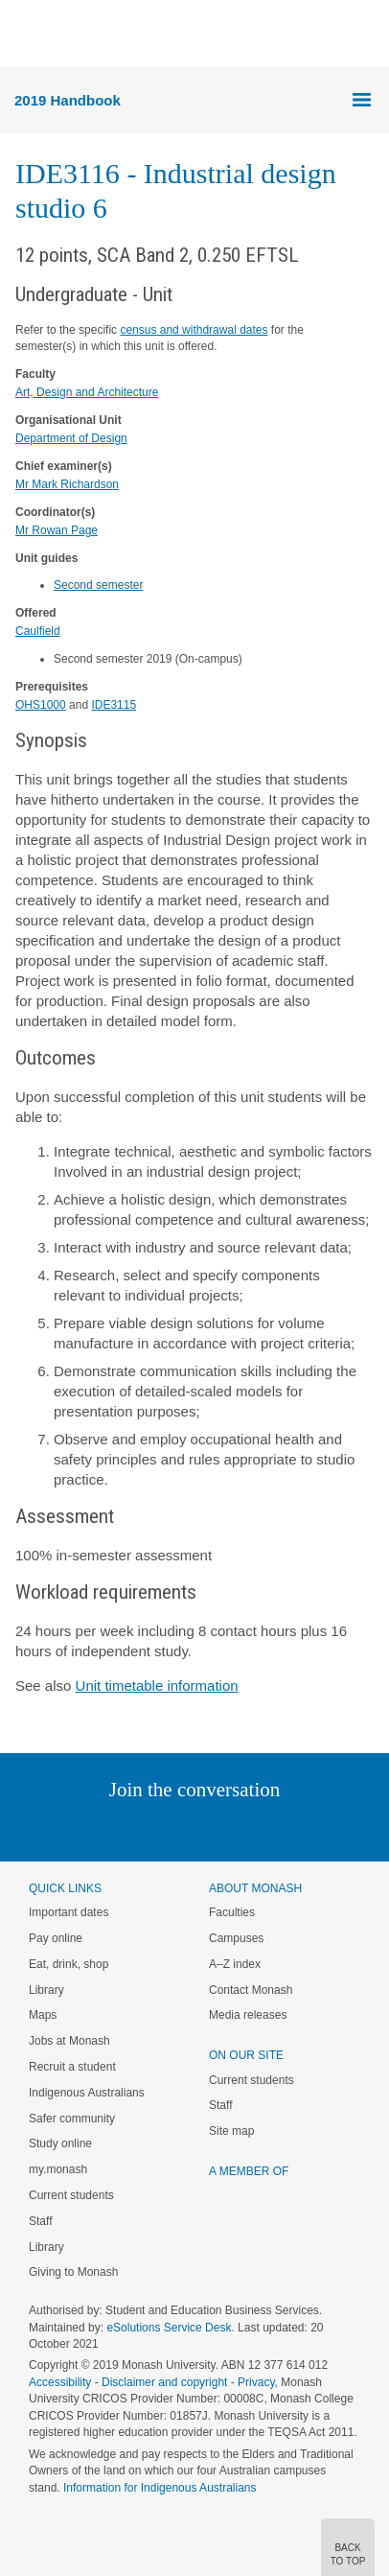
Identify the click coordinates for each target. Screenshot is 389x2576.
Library (46, 1990)
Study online (60, 2143)
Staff (40, 2221)
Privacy (256, 2382)
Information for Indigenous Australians (159, 2487)
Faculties (232, 1912)
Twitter (138, 1828)
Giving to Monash (73, 2272)
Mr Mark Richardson (67, 484)
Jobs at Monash (69, 2041)
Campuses (236, 1938)
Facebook (175, 1828)
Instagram (59, 1828)
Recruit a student (72, 2066)
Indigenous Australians (87, 2092)
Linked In (98, 1828)
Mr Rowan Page (56, 530)
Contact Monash (250, 1990)
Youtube (286, 1828)
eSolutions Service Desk (168, 2327)
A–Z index (235, 1964)
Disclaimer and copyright (164, 2382)
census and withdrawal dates (193, 330)
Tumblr (248, 1828)
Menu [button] (25, 34)
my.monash (58, 2169)
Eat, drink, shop (68, 1964)
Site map (231, 2131)
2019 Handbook (67, 100)
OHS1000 (40, 705)
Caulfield (37, 631)
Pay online (55, 1938)
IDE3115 (113, 705)
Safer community (72, 2118)
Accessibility (60, 2382)
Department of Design (71, 438)
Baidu (327, 1828)
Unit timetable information (157, 1685)
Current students (71, 2195)
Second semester (98, 585)
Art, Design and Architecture (86, 392)
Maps (43, 2015)
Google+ (209, 1828)
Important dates (68, 1912)
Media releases (247, 2015)
